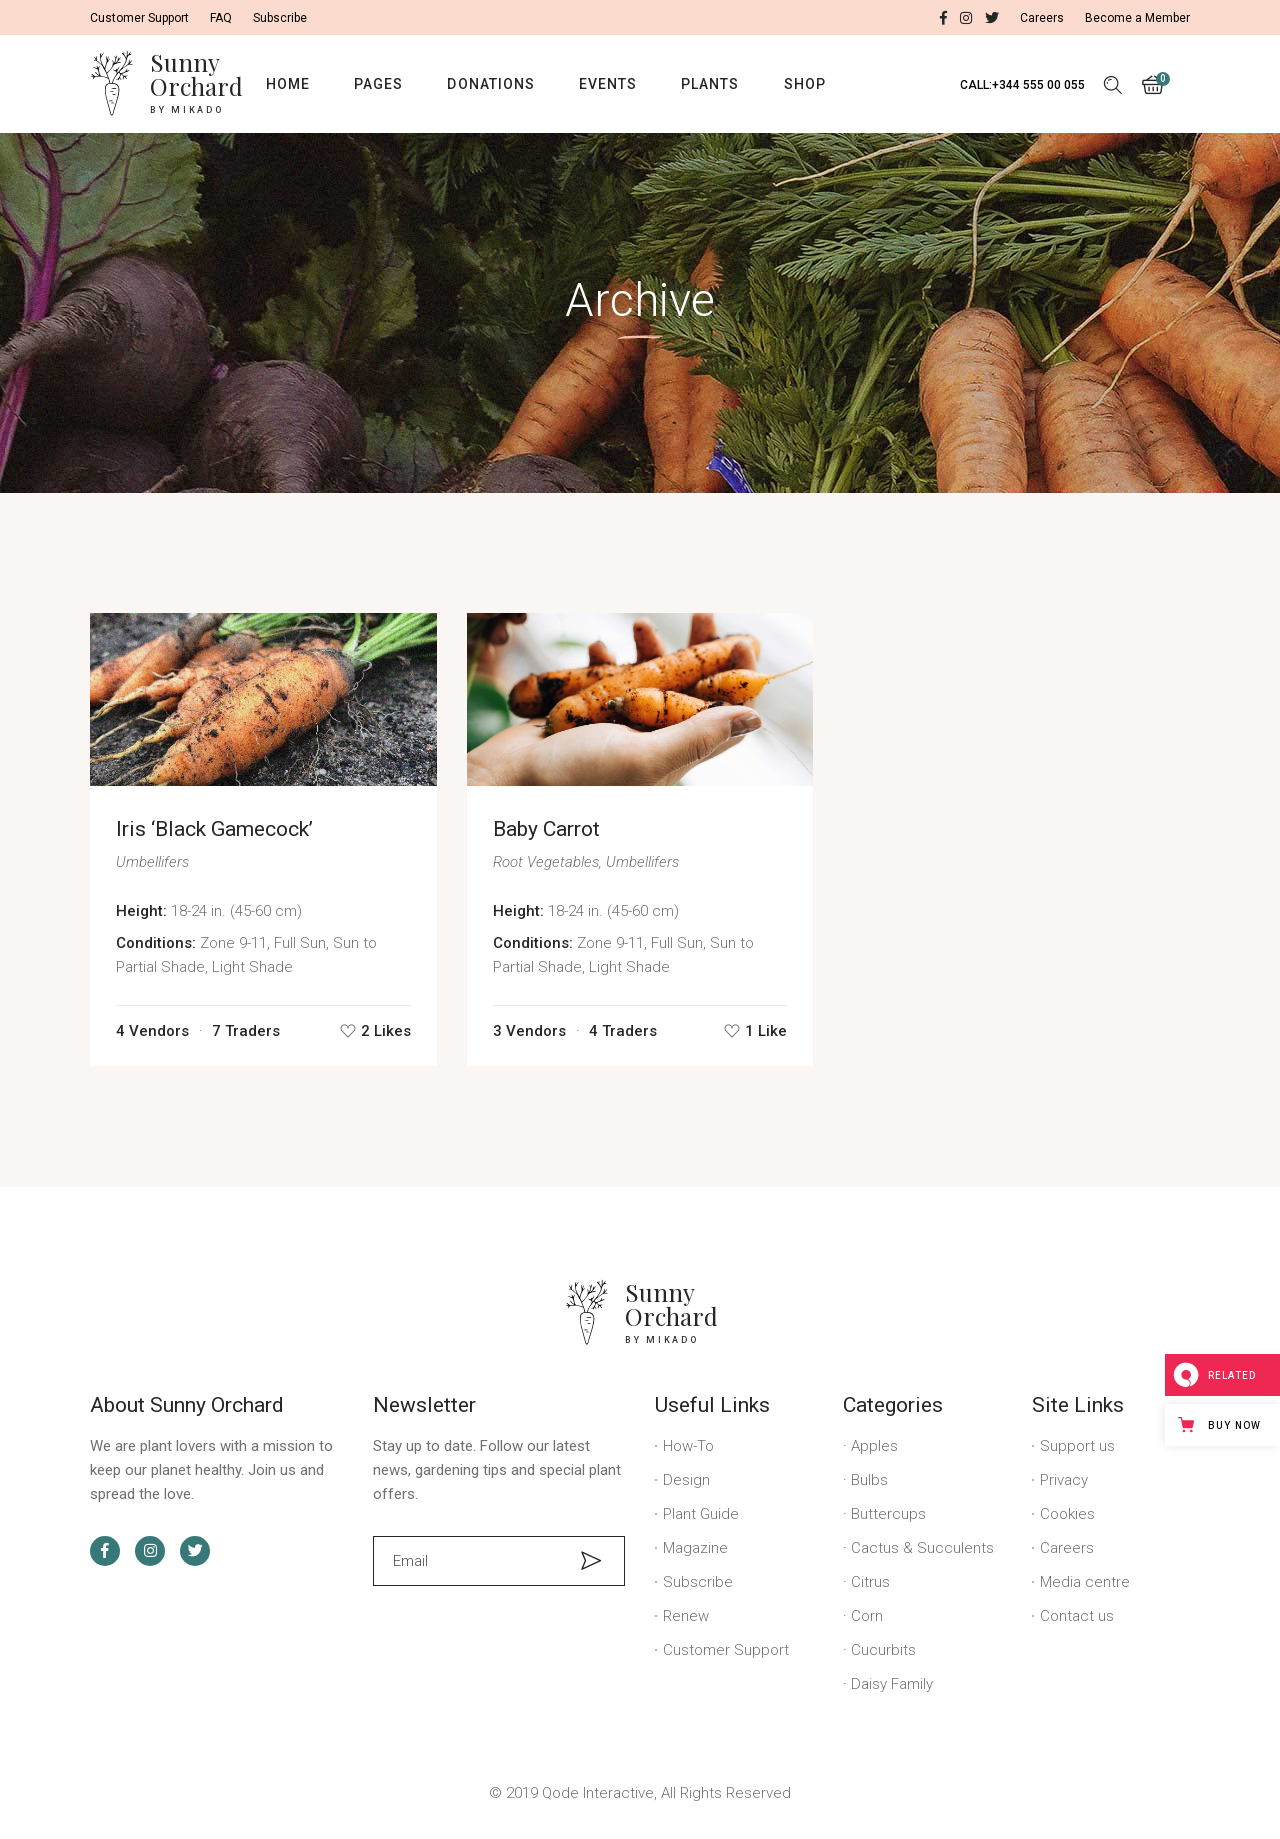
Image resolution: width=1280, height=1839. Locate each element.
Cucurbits (883, 1650)
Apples (874, 1446)
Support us (1077, 1446)
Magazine (695, 1548)
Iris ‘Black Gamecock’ (214, 829)
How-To (688, 1446)
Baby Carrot (546, 829)
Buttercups (888, 1514)
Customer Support (726, 1650)
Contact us (1077, 1616)
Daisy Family (892, 1684)
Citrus (870, 1582)
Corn (867, 1616)
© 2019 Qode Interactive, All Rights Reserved (640, 1793)
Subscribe (698, 1582)
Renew (686, 1616)
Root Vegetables (546, 862)
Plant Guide (701, 1514)
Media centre (1085, 1582)
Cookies (1067, 1514)
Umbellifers (152, 862)
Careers (1067, 1548)
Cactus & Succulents (922, 1548)
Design (686, 1480)
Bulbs (869, 1480)
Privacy (1064, 1480)
